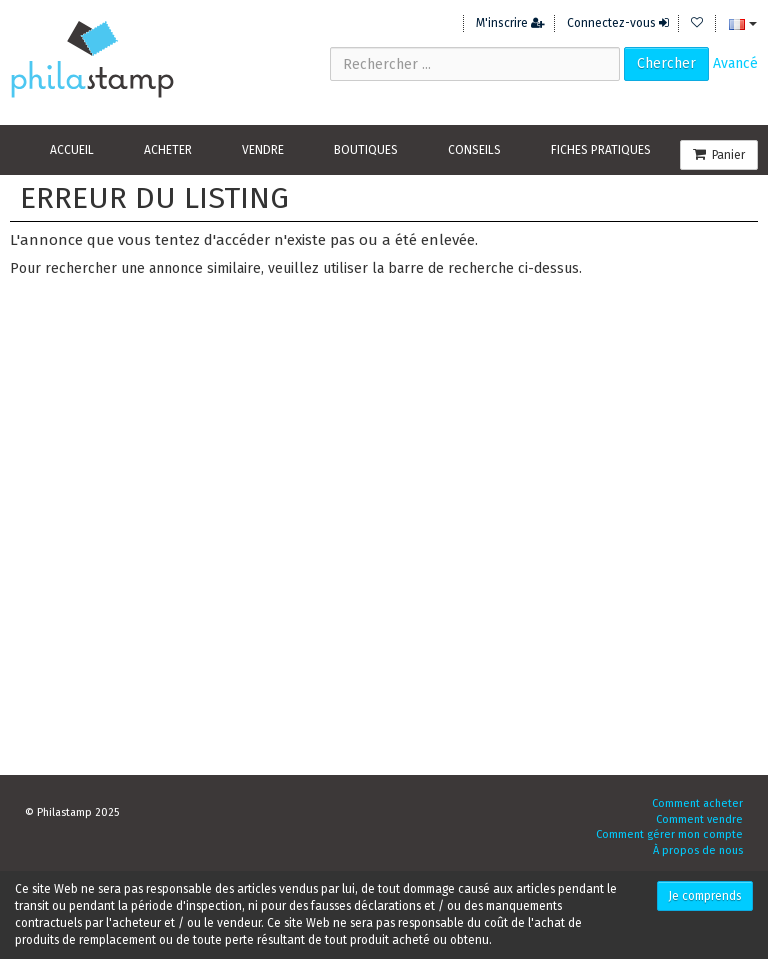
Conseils (474, 150)
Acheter (168, 150)
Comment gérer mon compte (669, 834)
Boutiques (366, 150)
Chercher (666, 63)
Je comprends (705, 896)
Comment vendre (699, 819)
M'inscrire (510, 23)
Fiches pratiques (601, 150)
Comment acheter (697, 803)
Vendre (263, 150)
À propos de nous (698, 850)
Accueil (72, 150)
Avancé (735, 63)
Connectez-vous (618, 23)
